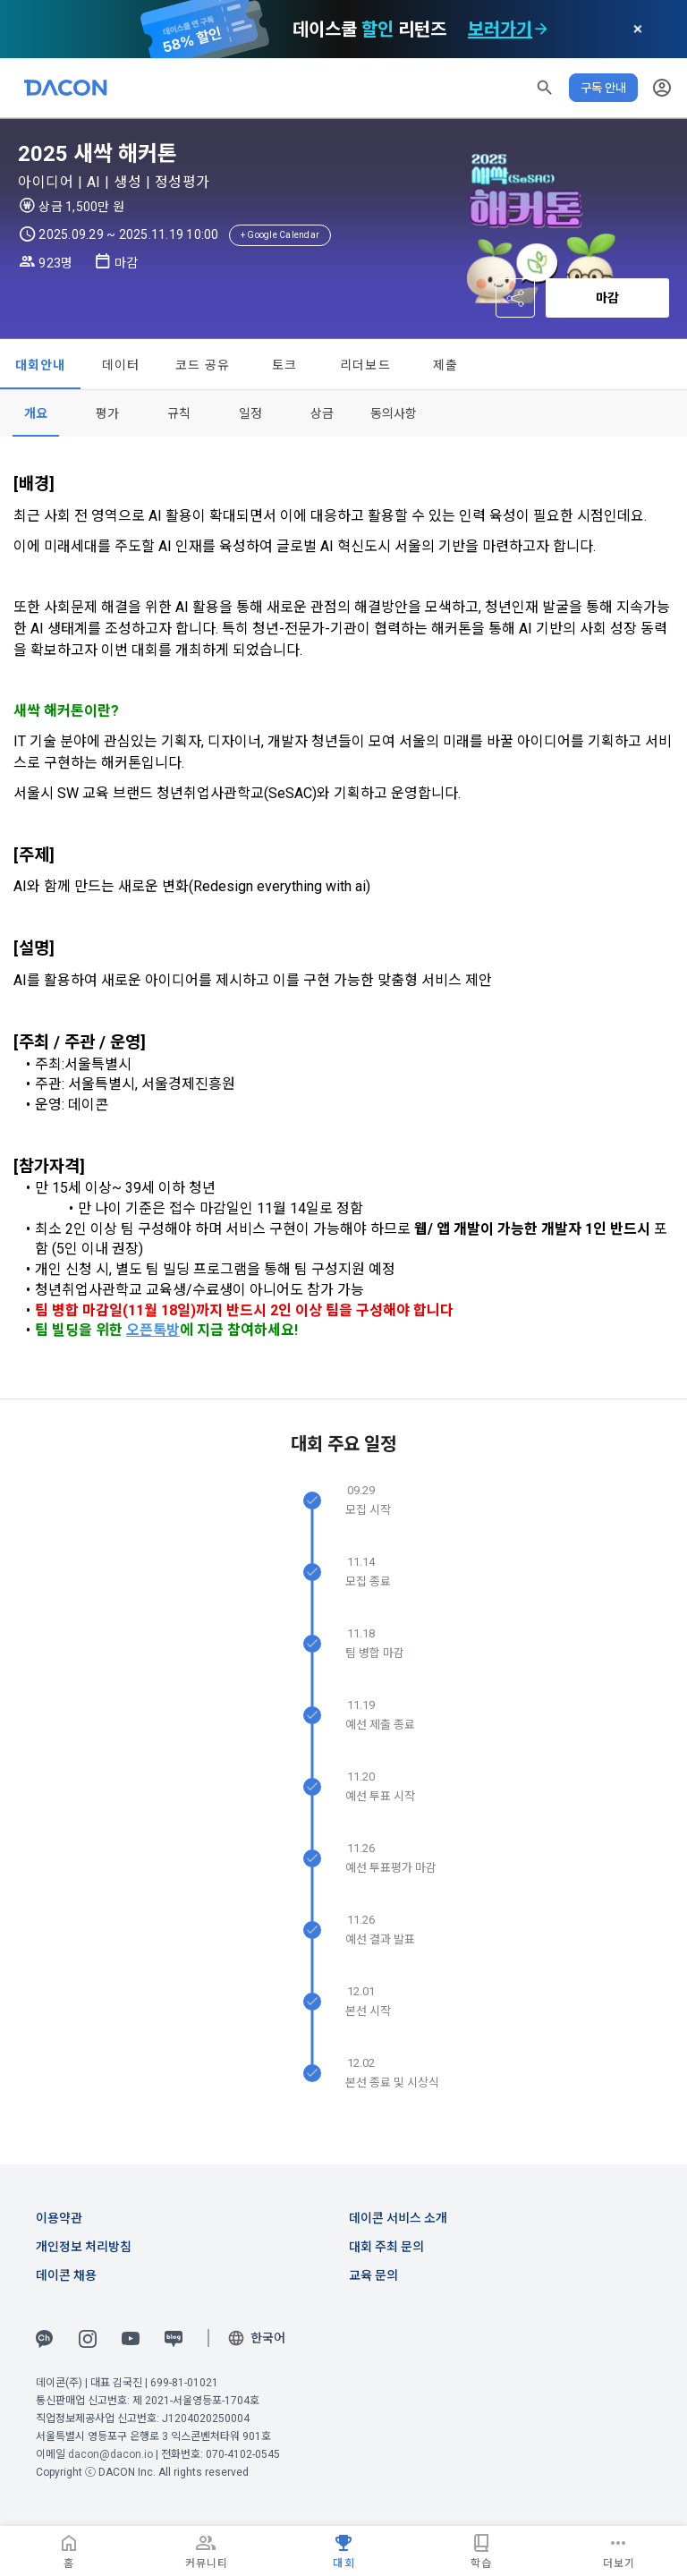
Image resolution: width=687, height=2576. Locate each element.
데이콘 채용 (66, 2275)
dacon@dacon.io (110, 2454)
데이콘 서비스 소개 (398, 2218)
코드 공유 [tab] (202, 365)
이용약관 (59, 2218)
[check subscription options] (541, 29)
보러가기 (500, 29)
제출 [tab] (446, 365)
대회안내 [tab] (40, 365)
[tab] (36, 413)
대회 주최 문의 (386, 2247)
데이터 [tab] (121, 365)
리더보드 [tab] (365, 365)
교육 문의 (373, 2275)
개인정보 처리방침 (83, 2247)
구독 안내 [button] (603, 88)
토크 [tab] (285, 365)
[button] (545, 88)
